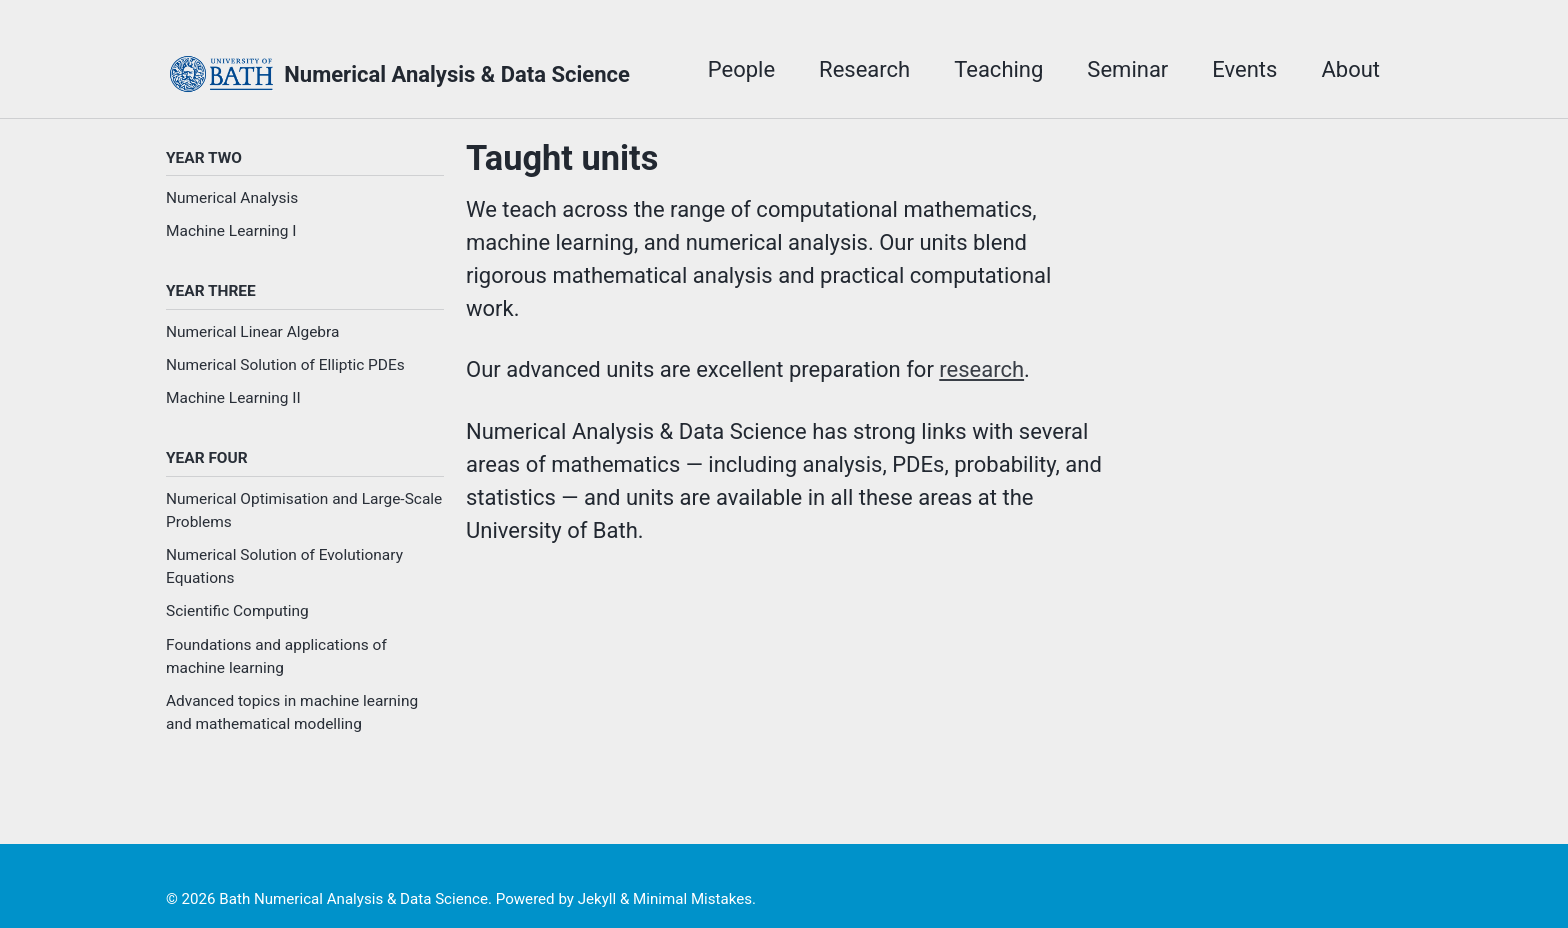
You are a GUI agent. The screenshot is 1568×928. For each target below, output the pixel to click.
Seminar (1127, 69)
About (1350, 69)
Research (864, 69)
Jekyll (597, 899)
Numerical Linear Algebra (252, 332)
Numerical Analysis (232, 198)
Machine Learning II (233, 398)
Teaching (998, 69)
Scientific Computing (237, 611)
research (981, 369)
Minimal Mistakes (692, 899)
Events (1244, 69)
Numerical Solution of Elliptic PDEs (285, 365)
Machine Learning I (231, 231)
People (741, 69)
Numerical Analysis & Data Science (457, 74)
